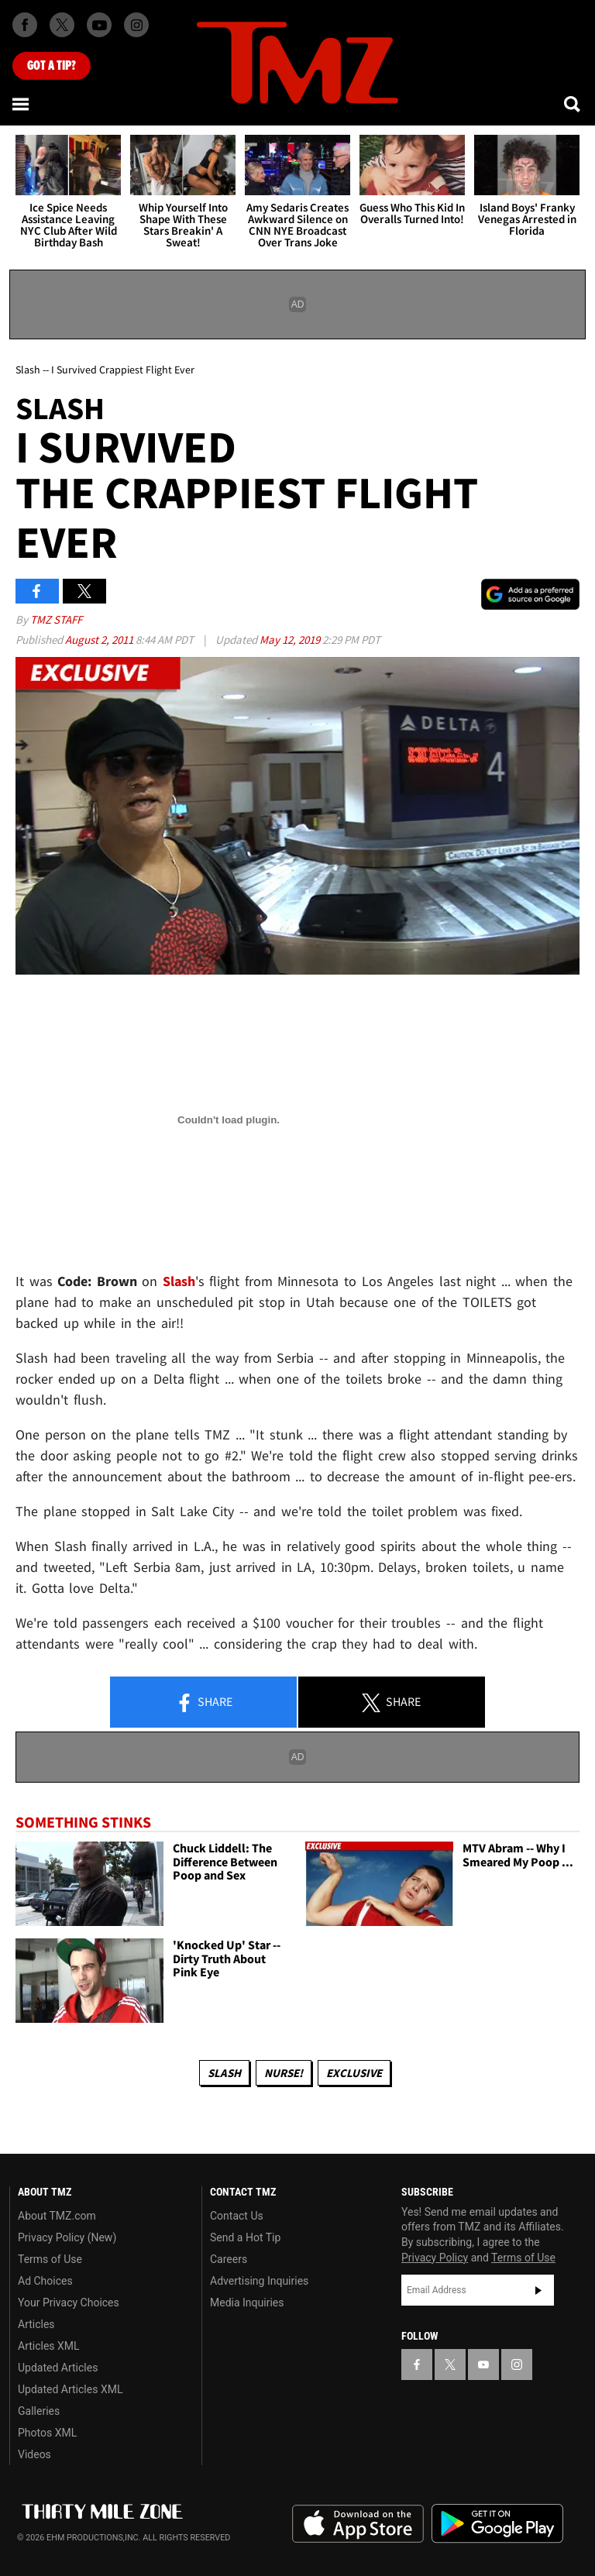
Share (203, 1703)
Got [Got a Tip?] (51, 66)
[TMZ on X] (62, 24)
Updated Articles (58, 2367)
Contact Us (236, 2216)
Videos (34, 2454)
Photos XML (47, 2432)
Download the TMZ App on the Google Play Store (497, 2523)
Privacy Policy (434, 2257)
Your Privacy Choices (68, 2302)
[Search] (573, 104)
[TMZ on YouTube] (483, 2364)
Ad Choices (45, 2281)
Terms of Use (50, 2259)
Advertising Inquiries (259, 2281)
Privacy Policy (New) (67, 2237)
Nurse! (283, 2072)
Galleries (39, 2411)
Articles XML (49, 2346)
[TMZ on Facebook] (24, 24)
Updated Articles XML (70, 2389)
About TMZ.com (57, 2216)
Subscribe (538, 2290)
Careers (228, 2259)
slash (224, 2072)
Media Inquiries (247, 2302)
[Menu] (21, 104)
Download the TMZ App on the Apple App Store (358, 2524)
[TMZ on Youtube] (99, 24)
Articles (36, 2324)
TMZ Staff (56, 619)
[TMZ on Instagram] (136, 24)
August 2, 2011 (100, 639)
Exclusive (354, 2072)
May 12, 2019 (291, 639)
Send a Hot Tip (245, 2237)
